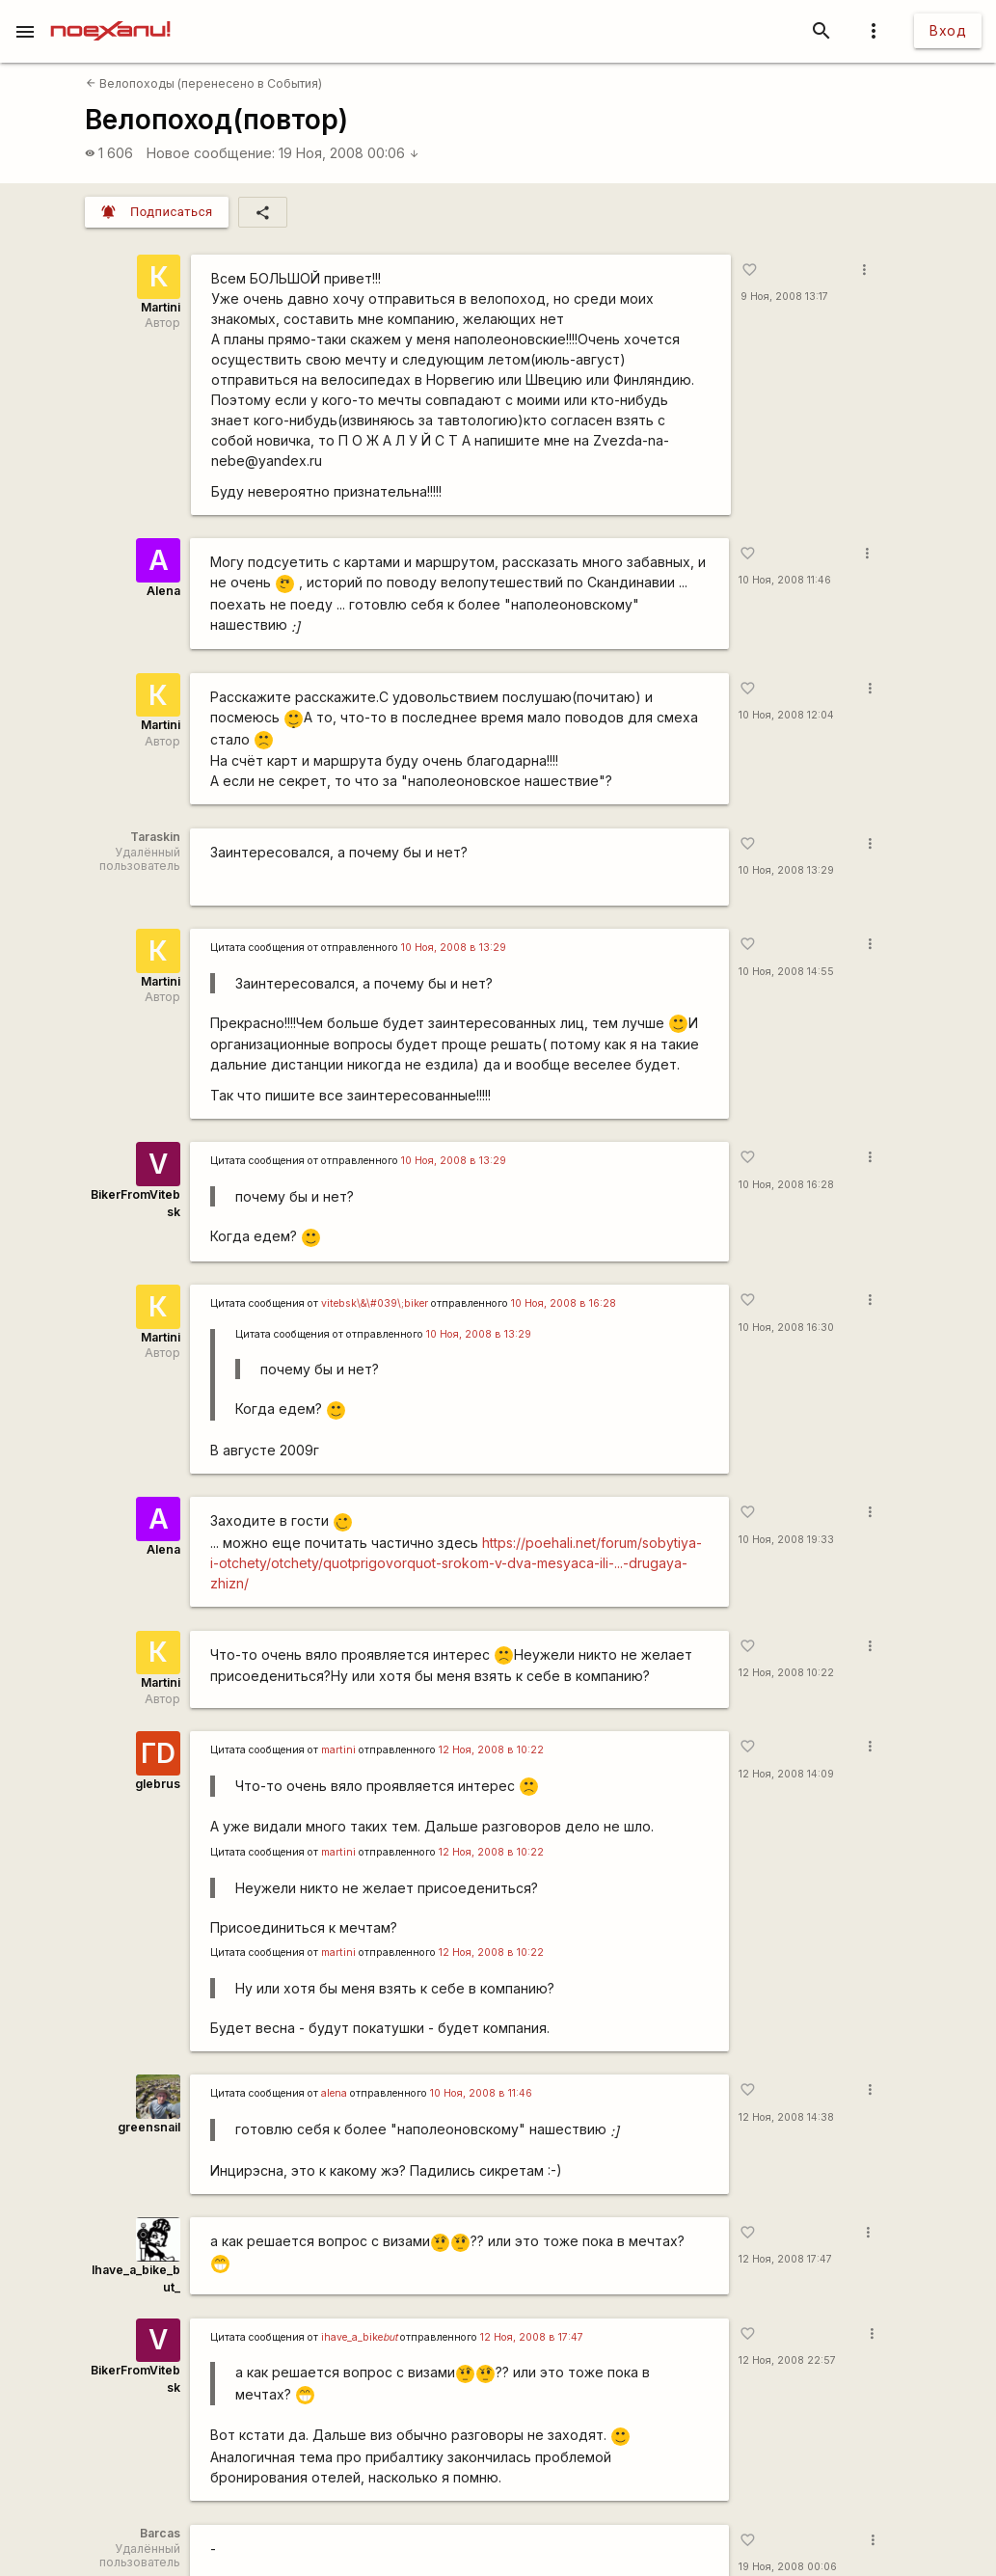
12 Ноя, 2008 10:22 (786, 1673)
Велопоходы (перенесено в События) (204, 83)
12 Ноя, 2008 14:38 (786, 2117)
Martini (160, 307)
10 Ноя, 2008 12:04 (786, 715)
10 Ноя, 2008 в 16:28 (563, 1303)
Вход (947, 30)
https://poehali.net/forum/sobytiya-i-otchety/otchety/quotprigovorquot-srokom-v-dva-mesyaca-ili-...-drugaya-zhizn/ (456, 1562)
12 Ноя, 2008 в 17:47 (531, 2337)
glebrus (157, 1783)
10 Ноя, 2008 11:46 (785, 580)
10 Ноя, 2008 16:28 (786, 1185)
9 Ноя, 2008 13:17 (784, 296)
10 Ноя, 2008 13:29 (786, 870)
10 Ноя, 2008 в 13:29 (453, 947)
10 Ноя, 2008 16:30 (786, 1327)
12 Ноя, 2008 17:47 (785, 2259)
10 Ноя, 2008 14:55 (786, 971)
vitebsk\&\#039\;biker (374, 1303)
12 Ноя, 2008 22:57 (787, 2360)
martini (338, 1750)
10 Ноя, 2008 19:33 (786, 1539)
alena (334, 2093)
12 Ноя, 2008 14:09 (786, 1774)
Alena (163, 590)
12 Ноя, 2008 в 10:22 (491, 1750)
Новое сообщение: (211, 153)
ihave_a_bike (359, 2337)
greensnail (149, 2127)
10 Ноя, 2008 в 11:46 (481, 2093)
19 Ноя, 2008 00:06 (349, 153)
